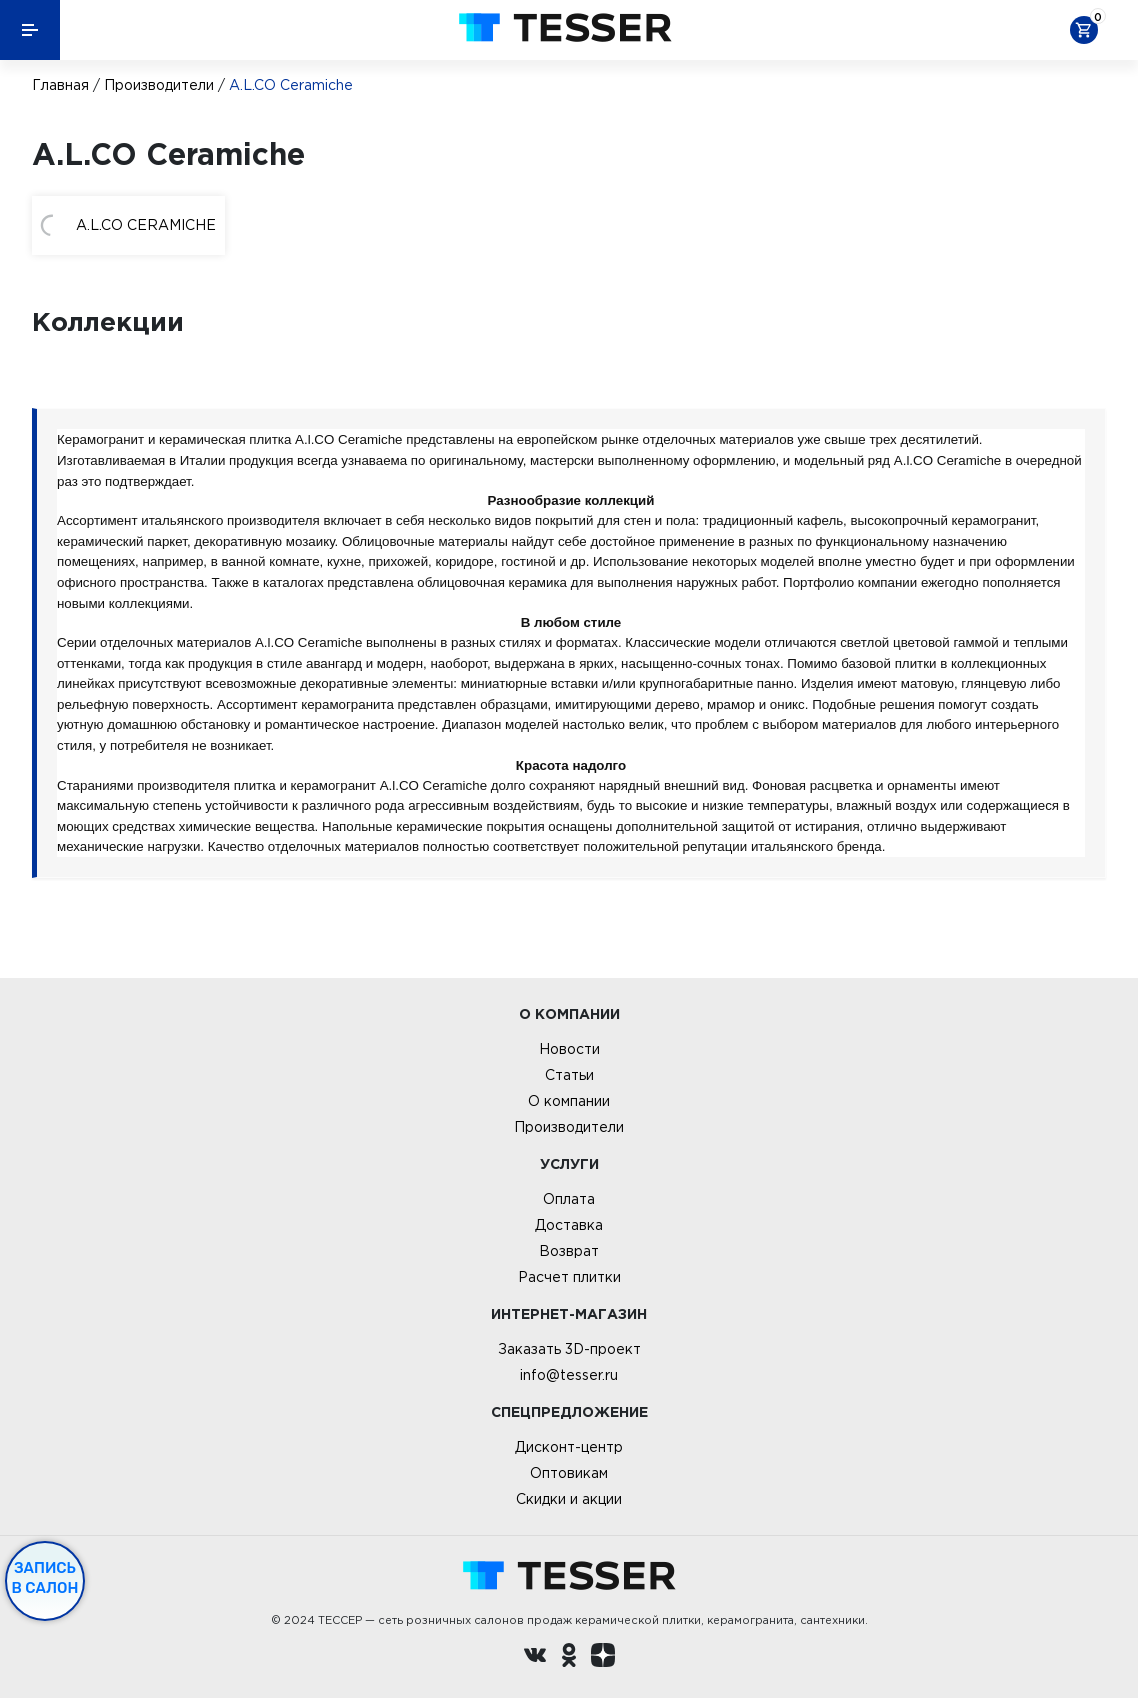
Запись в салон (45, 1578)
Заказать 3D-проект (569, 1349)
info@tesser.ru (569, 1375)
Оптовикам (569, 1473)
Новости (569, 1049)
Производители (159, 85)
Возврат (569, 1251)
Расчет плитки (569, 1277)
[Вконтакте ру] (535, 1658)
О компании (569, 1101)
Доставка (569, 1225)
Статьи (569, 1075)
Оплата (569, 1199)
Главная (60, 85)
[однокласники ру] (569, 1658)
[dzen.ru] (603, 1658)
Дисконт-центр (569, 1447)
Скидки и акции (569, 1499)
